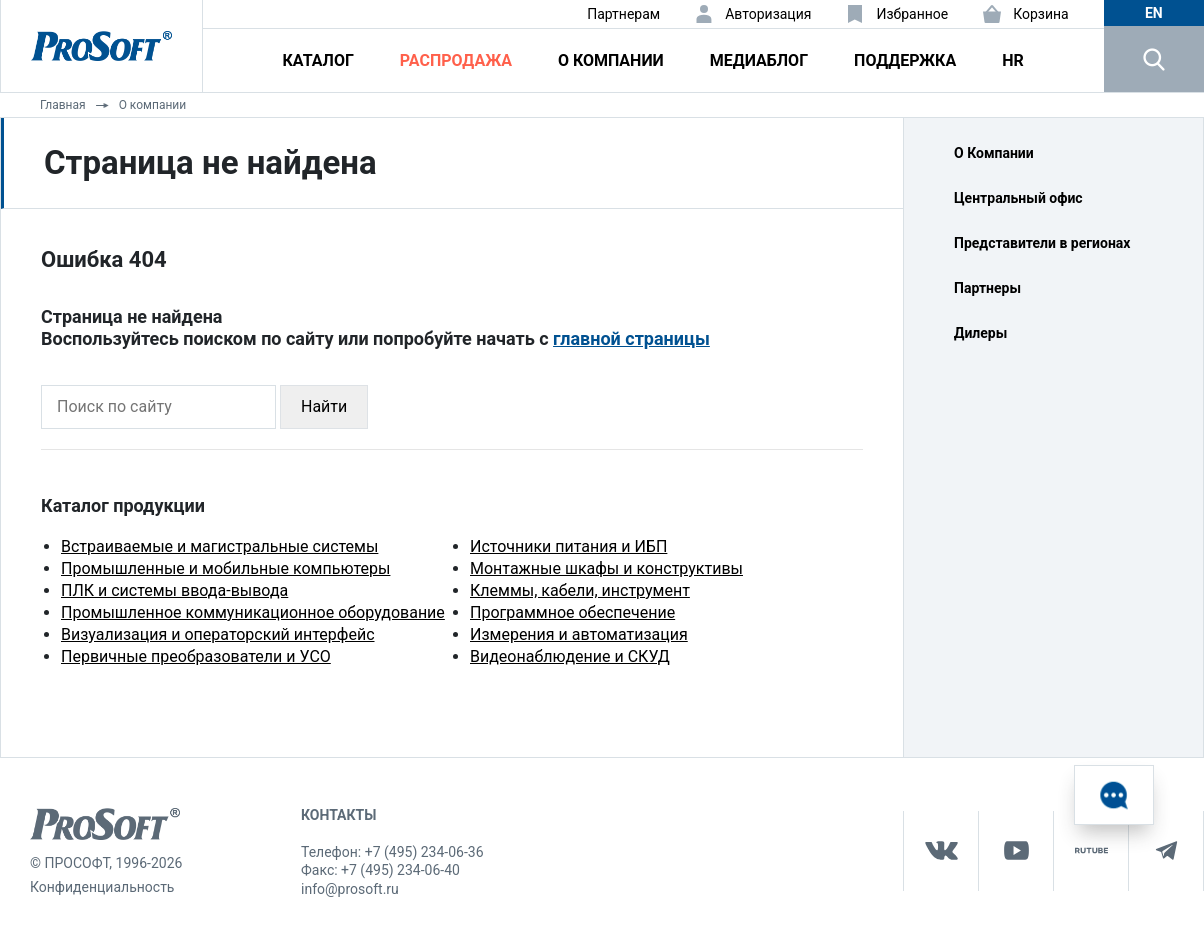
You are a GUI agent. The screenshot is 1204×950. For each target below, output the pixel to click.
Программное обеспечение (572, 612)
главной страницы (631, 338)
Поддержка (905, 60)
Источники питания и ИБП (568, 546)
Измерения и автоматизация (579, 634)
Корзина (1041, 14)
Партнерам (623, 14)
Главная (63, 105)
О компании (611, 60)
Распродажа (456, 60)
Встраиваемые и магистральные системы (219, 546)
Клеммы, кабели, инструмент (580, 590)
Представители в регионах (1042, 243)
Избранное (912, 14)
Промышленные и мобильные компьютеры (225, 568)
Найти (324, 406)
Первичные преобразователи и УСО (196, 656)
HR (1013, 60)
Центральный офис (1018, 198)
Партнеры (987, 288)
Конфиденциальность (102, 887)
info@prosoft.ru (350, 889)
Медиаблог (759, 60)
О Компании (994, 153)
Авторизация (768, 14)
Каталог (318, 60)
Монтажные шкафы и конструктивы (606, 568)
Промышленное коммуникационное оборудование (253, 612)
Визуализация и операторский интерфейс (218, 634)
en (1154, 13)
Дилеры (980, 333)
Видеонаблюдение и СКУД (570, 656)
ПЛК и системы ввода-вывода (174, 590)
